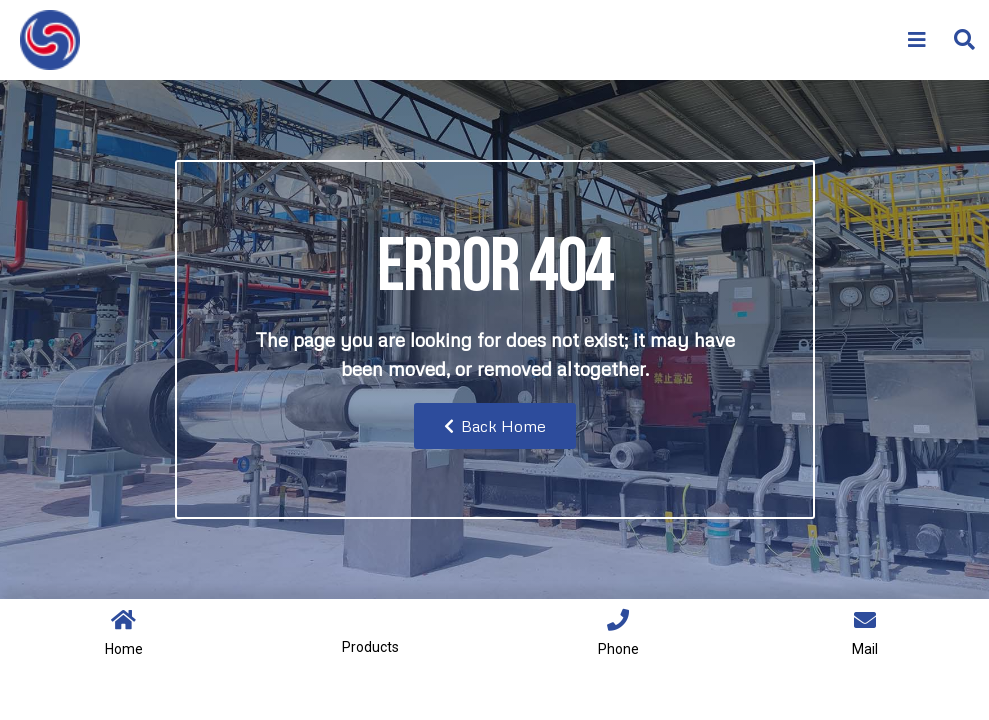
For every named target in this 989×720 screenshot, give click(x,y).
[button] (963, 40)
